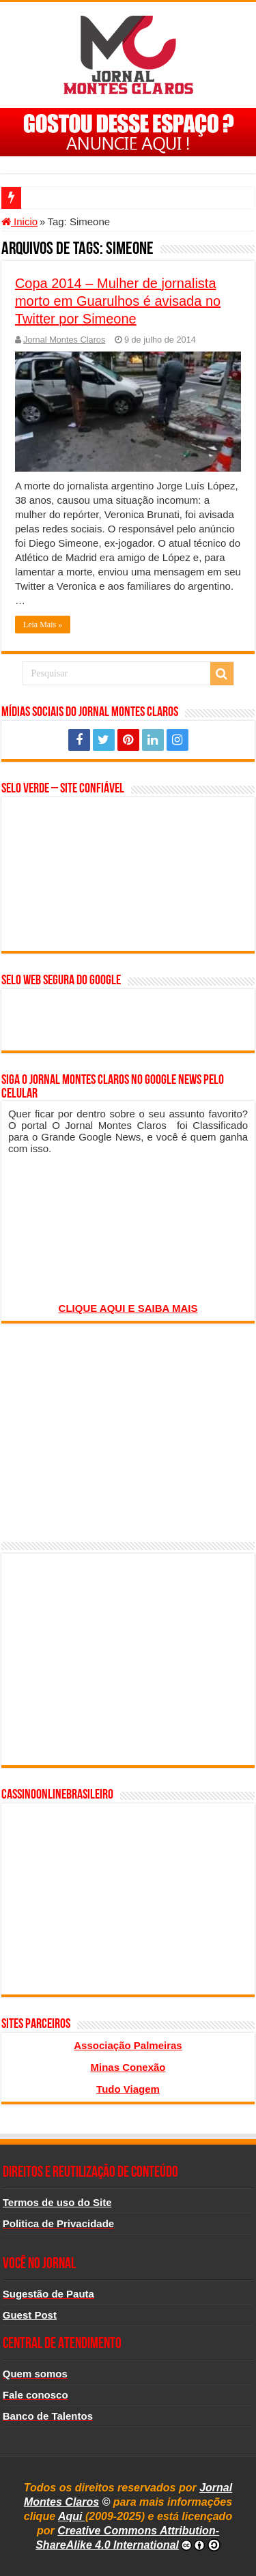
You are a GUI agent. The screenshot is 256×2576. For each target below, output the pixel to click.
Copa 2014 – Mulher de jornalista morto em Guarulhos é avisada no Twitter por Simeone (118, 301)
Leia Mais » (42, 624)
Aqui (71, 2516)
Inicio (19, 221)
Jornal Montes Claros (64, 339)
